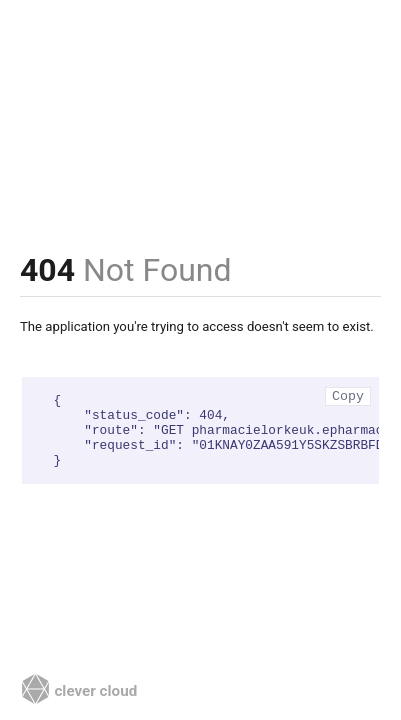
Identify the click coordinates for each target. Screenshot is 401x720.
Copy (348, 396)
